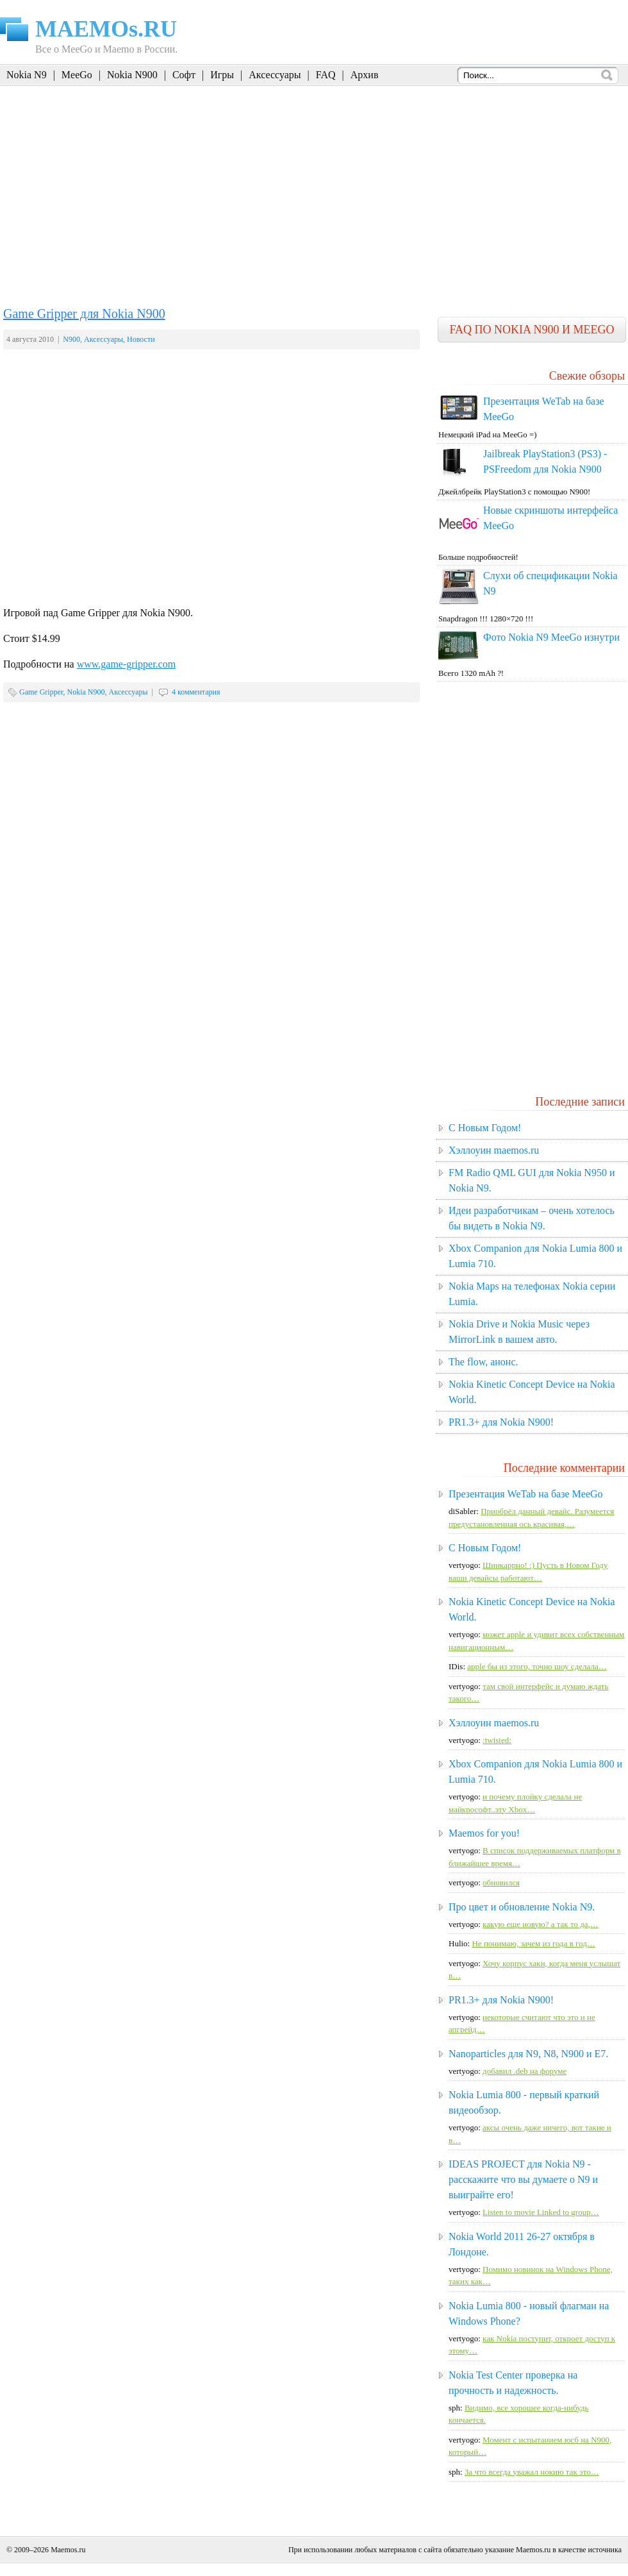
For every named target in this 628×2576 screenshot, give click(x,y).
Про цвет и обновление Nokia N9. (522, 1906)
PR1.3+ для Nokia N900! (501, 1422)
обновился (501, 1882)
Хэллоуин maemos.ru (494, 1150)
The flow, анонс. (483, 1361)
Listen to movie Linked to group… (541, 2212)
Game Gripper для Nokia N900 (84, 314)
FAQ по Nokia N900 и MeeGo (531, 329)
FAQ (326, 74)
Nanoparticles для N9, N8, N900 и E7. (528, 2053)
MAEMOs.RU (106, 29)
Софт (183, 74)
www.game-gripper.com (126, 664)
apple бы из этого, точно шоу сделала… (536, 1666)
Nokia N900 (132, 74)
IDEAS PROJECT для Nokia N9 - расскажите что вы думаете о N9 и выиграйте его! (523, 2179)
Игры (222, 74)
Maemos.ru (68, 2549)
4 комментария (196, 691)
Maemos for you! (484, 1833)
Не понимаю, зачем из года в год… (533, 1943)
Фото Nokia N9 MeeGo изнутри (551, 637)
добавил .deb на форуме (524, 2071)
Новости (141, 339)
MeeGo (77, 74)
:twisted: (497, 1740)
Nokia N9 (26, 74)
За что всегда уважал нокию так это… (532, 2472)
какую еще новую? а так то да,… (541, 1924)
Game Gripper (41, 691)
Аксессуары (275, 74)
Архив (365, 74)
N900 (71, 339)
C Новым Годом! (485, 1127)
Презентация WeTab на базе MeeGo (526, 1493)
